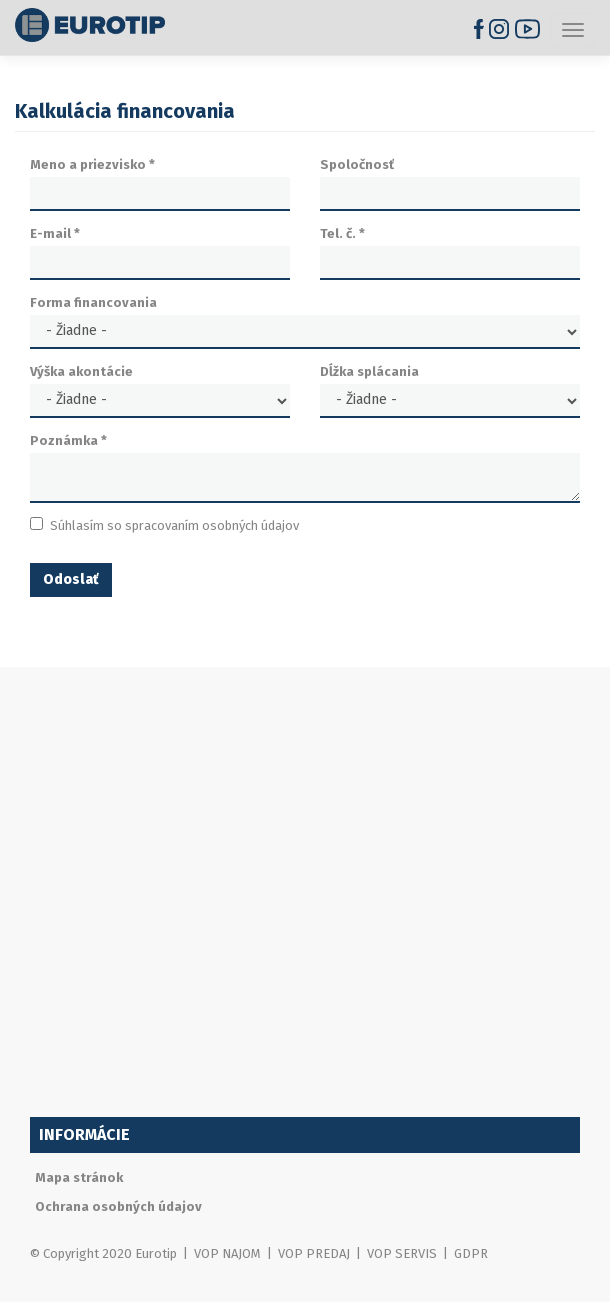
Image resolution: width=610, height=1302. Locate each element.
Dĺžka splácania (369, 371)
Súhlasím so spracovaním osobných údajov (164, 525)
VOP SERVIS (402, 1253)
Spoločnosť (357, 164)
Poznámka (68, 440)
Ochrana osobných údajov (118, 1206)
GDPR (471, 1253)
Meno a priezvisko (92, 164)
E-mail (55, 233)
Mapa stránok (79, 1177)
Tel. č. (342, 233)
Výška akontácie (81, 371)
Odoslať (71, 579)
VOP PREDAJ (314, 1253)
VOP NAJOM (227, 1253)
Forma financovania (93, 302)
